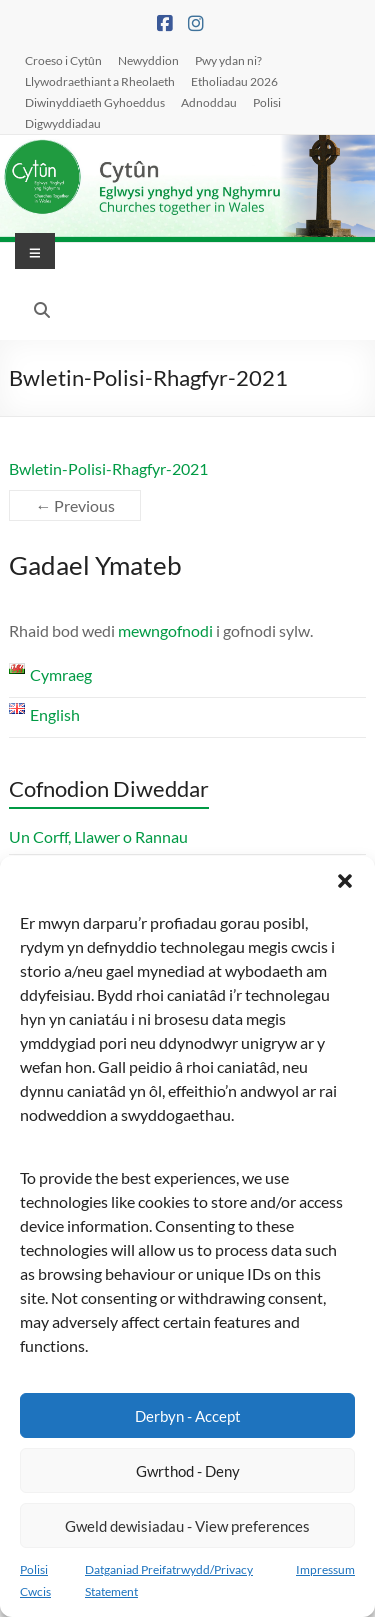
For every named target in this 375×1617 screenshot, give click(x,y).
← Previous (75, 505)
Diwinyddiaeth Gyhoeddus (95, 102)
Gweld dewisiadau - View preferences (187, 1526)
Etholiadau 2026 (234, 81)
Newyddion (148, 60)
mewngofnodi (165, 630)
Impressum (325, 1569)
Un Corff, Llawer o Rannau (98, 836)
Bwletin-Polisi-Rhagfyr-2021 (108, 468)
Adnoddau (209, 102)
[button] (345, 881)
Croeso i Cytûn (63, 60)
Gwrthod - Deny (188, 1471)
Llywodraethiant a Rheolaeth (100, 81)
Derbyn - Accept (188, 1416)
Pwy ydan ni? (228, 60)
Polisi (267, 102)
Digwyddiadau (63, 123)
